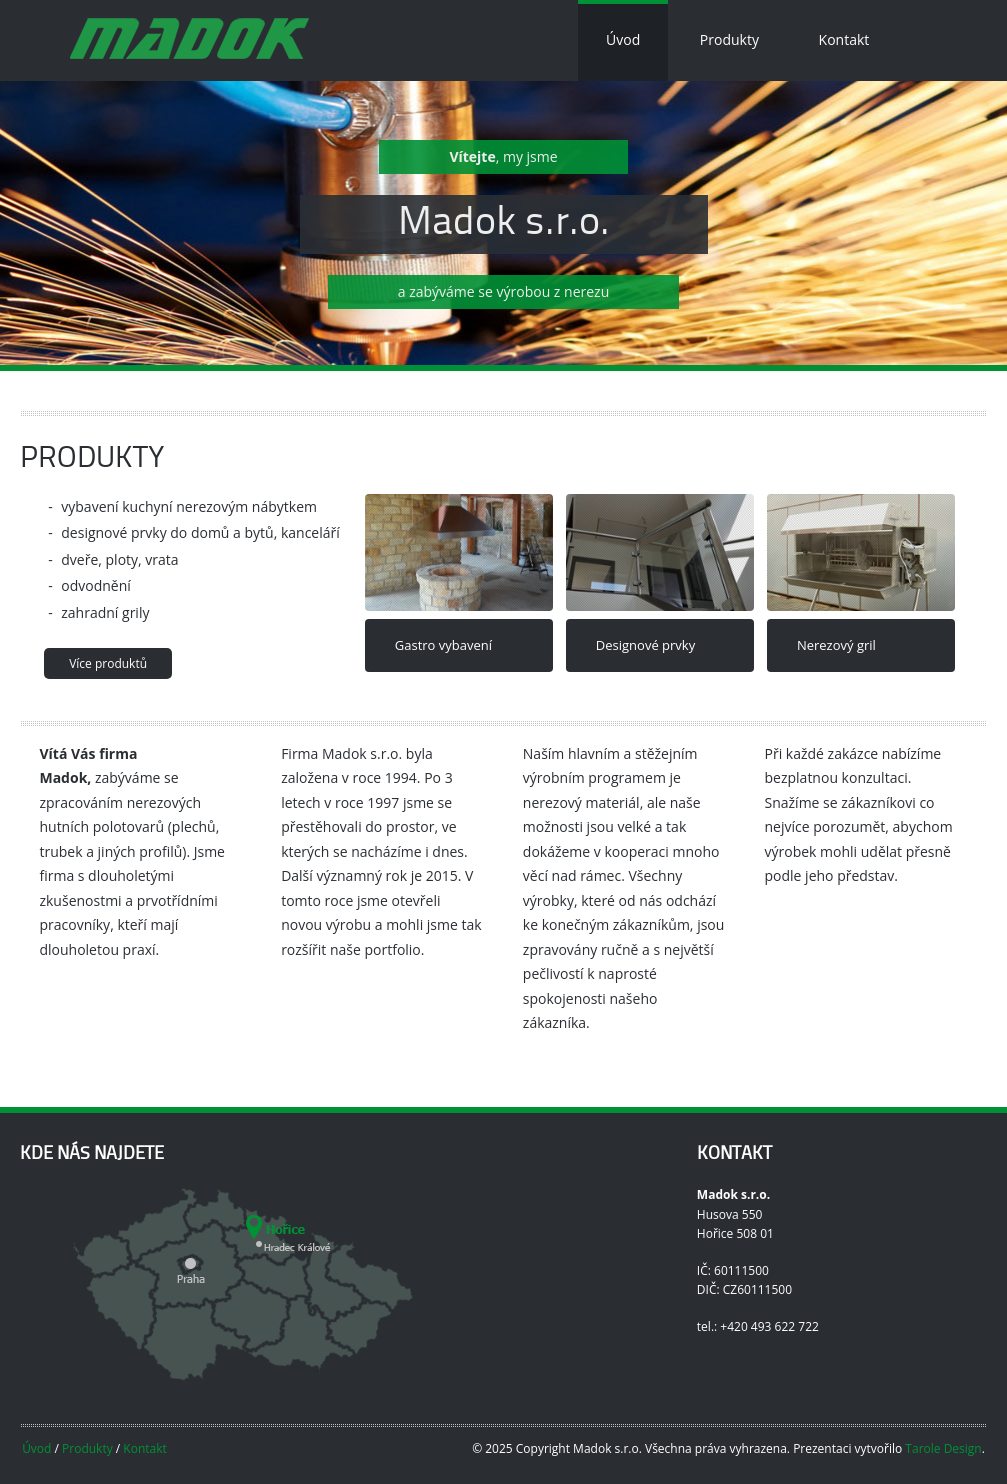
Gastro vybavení (443, 645)
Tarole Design (943, 1448)
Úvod (623, 39)
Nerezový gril (836, 645)
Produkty (729, 39)
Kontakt (844, 39)
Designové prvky (645, 645)
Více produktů (108, 663)
